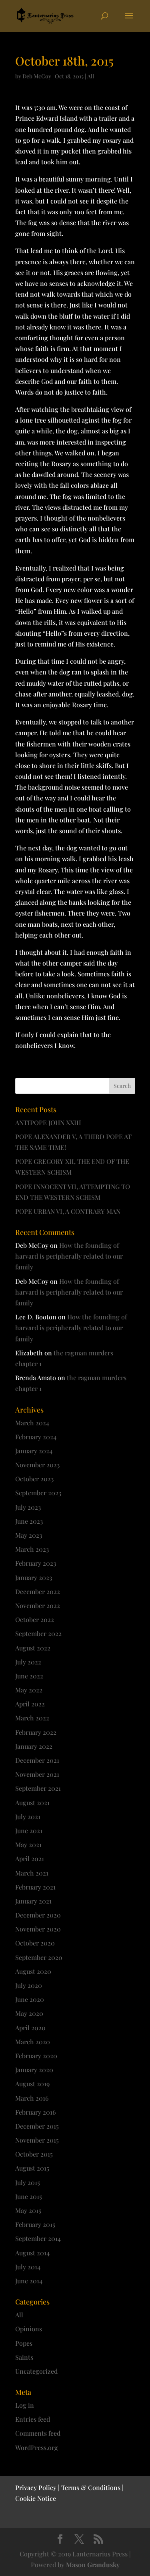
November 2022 (37, 1605)
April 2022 (30, 1704)
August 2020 (33, 1971)
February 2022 (35, 1732)
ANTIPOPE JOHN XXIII (48, 1122)
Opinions (28, 2329)
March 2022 (32, 1718)
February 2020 (36, 2055)
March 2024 (32, 1423)
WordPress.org (36, 2447)
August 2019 (32, 2083)
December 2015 (37, 2126)
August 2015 (32, 2168)
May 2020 (29, 2013)
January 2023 (33, 1577)
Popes (23, 2343)
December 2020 (38, 1915)
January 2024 (33, 1451)
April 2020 (30, 2027)
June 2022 (29, 1676)
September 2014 (38, 2238)
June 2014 (28, 2281)
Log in (24, 2405)
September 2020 (38, 1957)
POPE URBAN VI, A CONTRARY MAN (67, 1211)
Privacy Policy (35, 2487)
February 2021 (35, 1887)
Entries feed (32, 2419)
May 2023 (28, 1535)
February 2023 (35, 1563)
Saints (24, 2357)
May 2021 (28, 1844)
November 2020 (38, 1929)
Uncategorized (36, 2371)
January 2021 (33, 1901)
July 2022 (28, 1662)
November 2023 (37, 1465)
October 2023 (34, 1479)
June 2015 (28, 2196)
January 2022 (33, 1746)
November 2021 (37, 1774)
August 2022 (32, 1648)
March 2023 (32, 1549)
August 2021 (32, 1802)
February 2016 (35, 2112)
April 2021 (29, 1858)
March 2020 (32, 2041)
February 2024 (35, 1437)
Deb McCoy (36, 76)
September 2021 (38, 1788)
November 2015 (37, 2140)
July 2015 (27, 2182)
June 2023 (29, 1521)
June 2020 (29, 1999)
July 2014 (27, 2267)
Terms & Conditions (90, 2487)
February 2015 (35, 2224)
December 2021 (37, 1760)
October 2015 (34, 2154)
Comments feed (37, 2433)
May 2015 (28, 2210)
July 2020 (28, 1985)
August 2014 (32, 2253)
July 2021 (27, 1816)
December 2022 (37, 1591)
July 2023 (28, 1507)
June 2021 (28, 1830)
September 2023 (38, 1493)
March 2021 (31, 1873)
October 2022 (34, 1619)
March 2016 (32, 2098)
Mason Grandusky (93, 2564)
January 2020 (34, 2069)
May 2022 (28, 1690)
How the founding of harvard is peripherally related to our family (69, 1256)
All (90, 76)
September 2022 (38, 1633)
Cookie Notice (35, 2498)
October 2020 (35, 1943)
